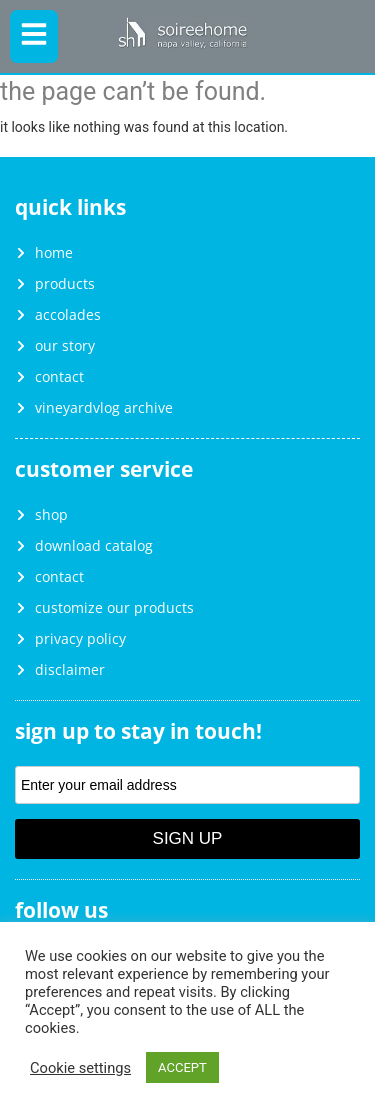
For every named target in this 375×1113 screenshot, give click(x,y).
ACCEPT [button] (182, 1067)
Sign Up (188, 838)
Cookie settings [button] (80, 1068)
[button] (34, 36)
